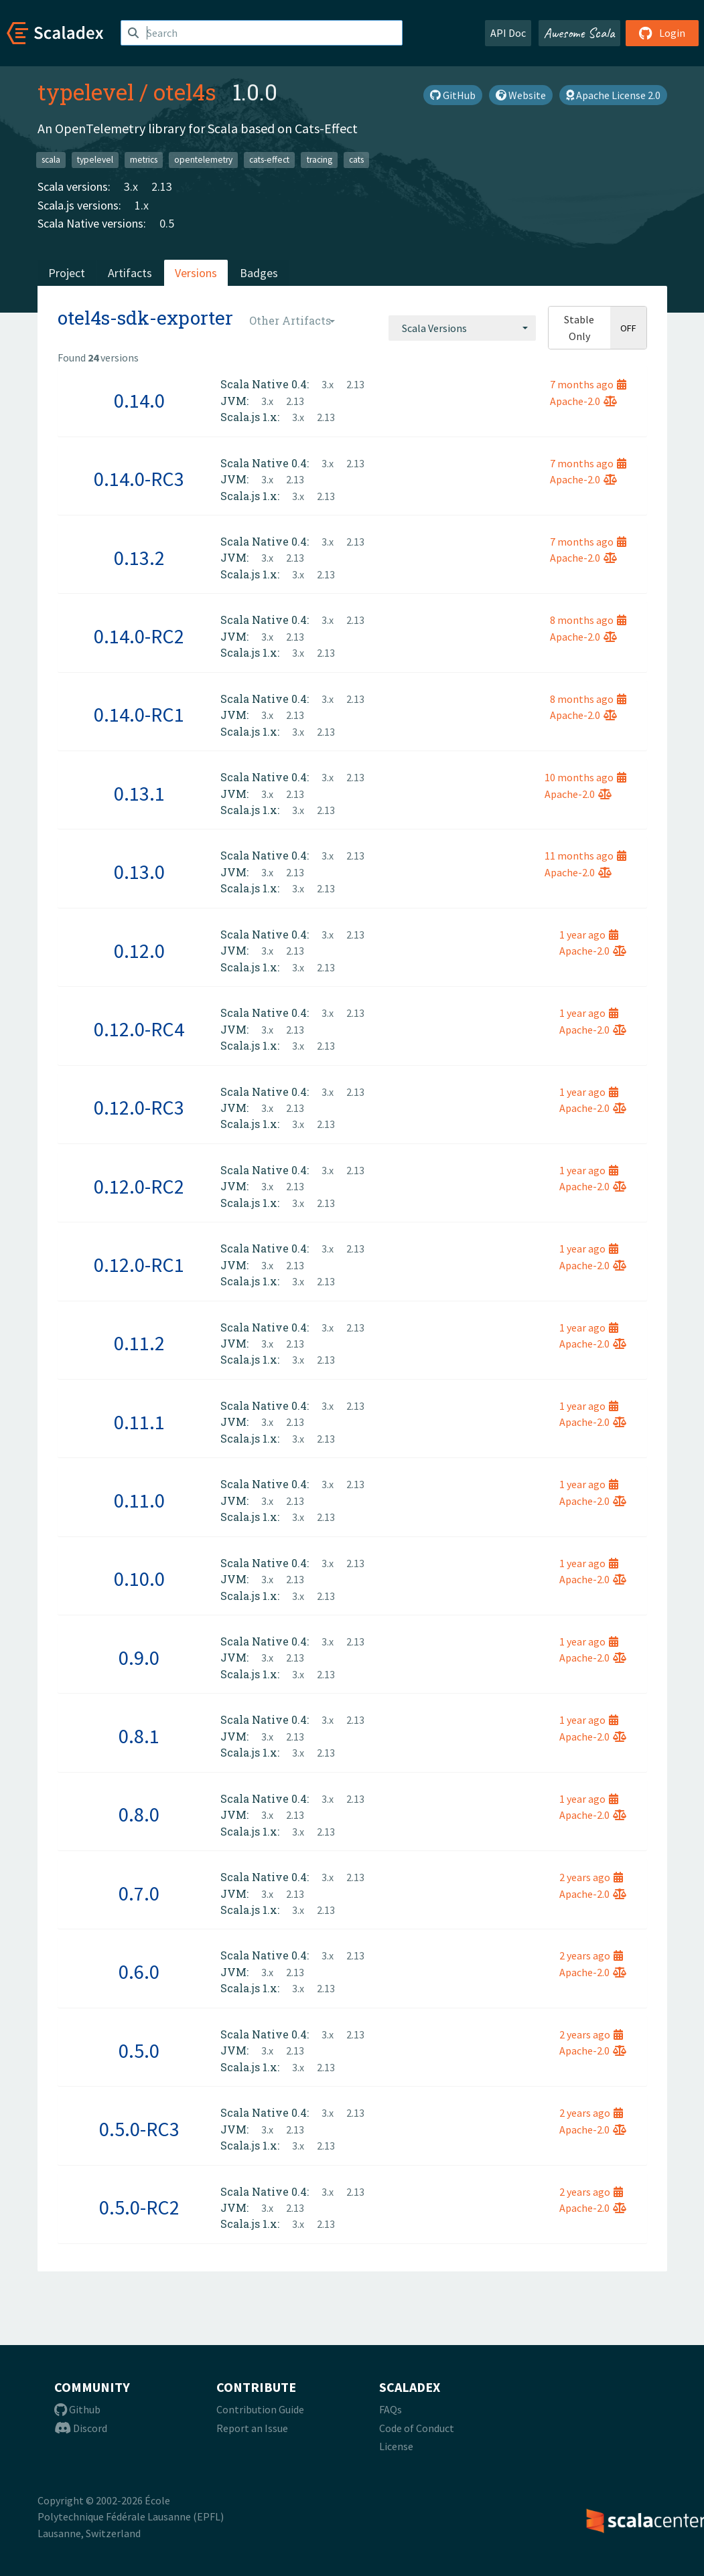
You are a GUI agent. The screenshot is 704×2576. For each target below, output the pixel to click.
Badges (259, 272)
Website (521, 95)
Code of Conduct (416, 2428)
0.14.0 (139, 400)
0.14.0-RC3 (139, 478)
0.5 (166, 223)
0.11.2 (139, 1343)
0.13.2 (139, 557)
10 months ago (585, 777)
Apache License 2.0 (613, 95)
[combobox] (462, 328)
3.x (131, 186)
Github (77, 2409)
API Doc (508, 32)
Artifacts (130, 272)
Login (662, 32)
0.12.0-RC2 (139, 1186)
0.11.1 (139, 1422)
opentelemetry (203, 159)
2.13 (161, 186)
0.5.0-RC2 (139, 2207)
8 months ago (588, 620)
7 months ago (588, 384)
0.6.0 (139, 1971)
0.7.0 (139, 1893)
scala (51, 159)
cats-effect (269, 159)
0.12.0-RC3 (139, 1107)
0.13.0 (139, 871)
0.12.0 (139, 950)
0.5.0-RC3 (139, 2129)
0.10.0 (139, 1578)
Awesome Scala (579, 33)
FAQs (390, 2409)
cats (356, 159)
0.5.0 (139, 2050)
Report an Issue (252, 2428)
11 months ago (585, 855)
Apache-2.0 (583, 401)
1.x (142, 205)
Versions (196, 272)
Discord (80, 2428)
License (396, 2446)
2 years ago (591, 1877)
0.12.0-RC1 (139, 1264)
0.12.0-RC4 (139, 1029)
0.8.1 (139, 1736)
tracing (319, 159)
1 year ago (588, 934)
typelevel (86, 91)
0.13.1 (139, 793)
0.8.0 (139, 1814)
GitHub (453, 95)
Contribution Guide (260, 2409)
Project (66, 272)
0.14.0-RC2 (139, 636)
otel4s (184, 91)
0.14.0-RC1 (139, 714)
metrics (143, 159)
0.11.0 (139, 1500)
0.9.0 (139, 1657)
